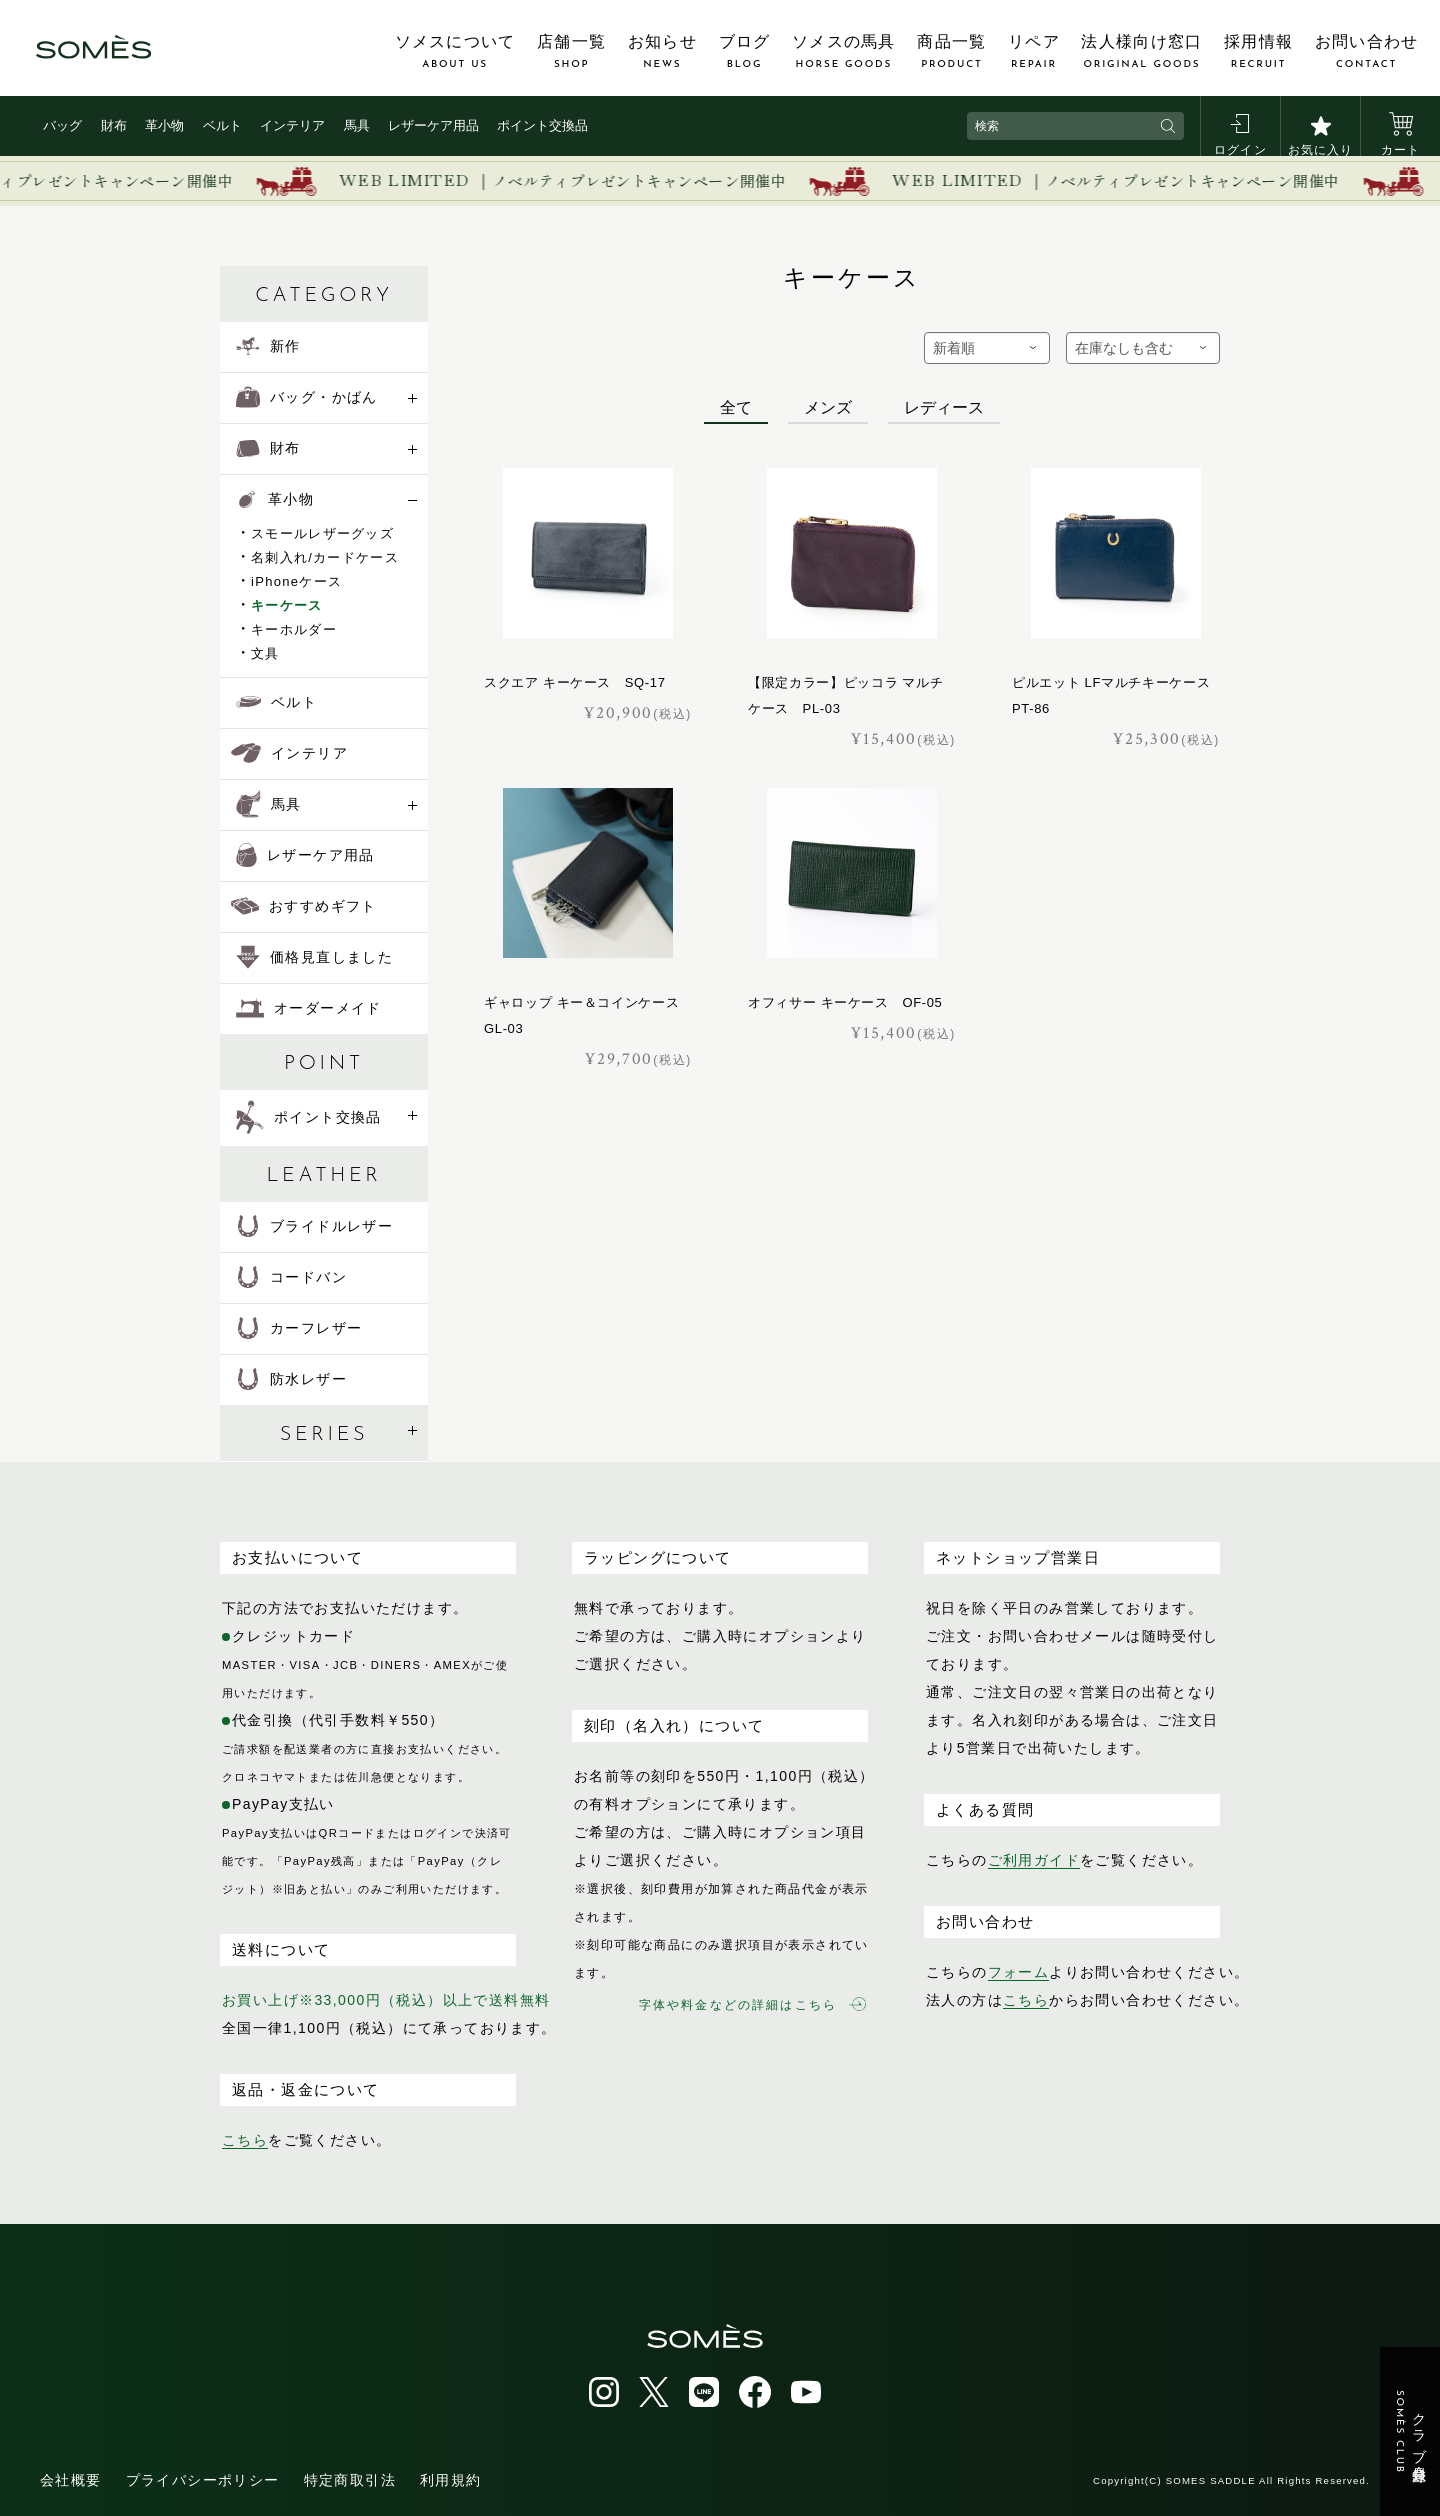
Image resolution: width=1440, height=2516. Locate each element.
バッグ (62, 125)
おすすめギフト (304, 906)
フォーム (1019, 1972)
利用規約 (451, 2480)
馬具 (357, 125)
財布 (114, 125)
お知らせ (662, 52)
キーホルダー (294, 629)
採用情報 (1258, 52)
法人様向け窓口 (1141, 52)
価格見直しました (314, 957)
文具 (265, 653)
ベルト (222, 125)
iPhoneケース (296, 581)
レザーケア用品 (433, 125)
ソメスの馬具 (844, 52)
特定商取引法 (350, 2480)
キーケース (287, 605)
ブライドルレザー (314, 1226)
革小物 (164, 125)
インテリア (292, 125)
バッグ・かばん (307, 397)
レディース (944, 407)
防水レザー (291, 1379)
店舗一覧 (571, 52)
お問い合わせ (1367, 52)
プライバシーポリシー (203, 2480)
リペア (1034, 52)
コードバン (291, 1277)
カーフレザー (299, 1328)
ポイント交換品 (542, 125)
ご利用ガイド (1034, 1860)
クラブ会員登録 (1410, 2432)
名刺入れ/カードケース (325, 557)
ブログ (745, 52)
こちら (245, 2140)
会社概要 (71, 2480)
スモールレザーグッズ (322, 533)
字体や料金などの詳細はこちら (752, 2004)
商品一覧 (951, 52)
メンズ (828, 407)
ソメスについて (455, 52)
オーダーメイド (309, 1008)
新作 (268, 346)
